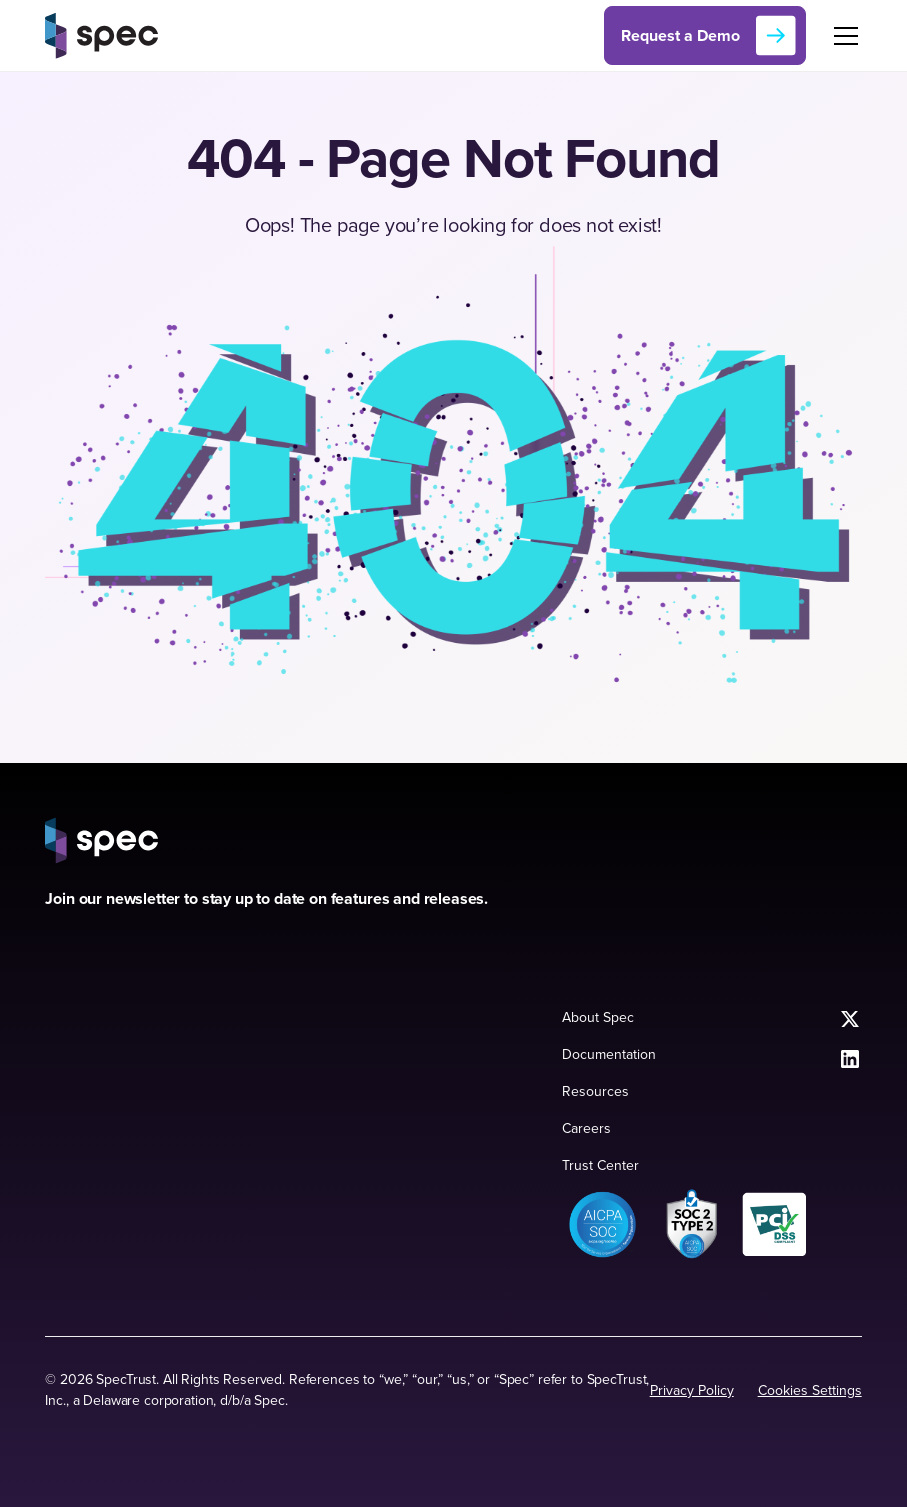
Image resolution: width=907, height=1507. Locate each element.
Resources (595, 1091)
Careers (586, 1128)
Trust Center (600, 1165)
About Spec (598, 1017)
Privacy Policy (692, 1390)
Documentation (609, 1054)
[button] (842, 36)
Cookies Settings (810, 1390)
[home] (101, 35)
